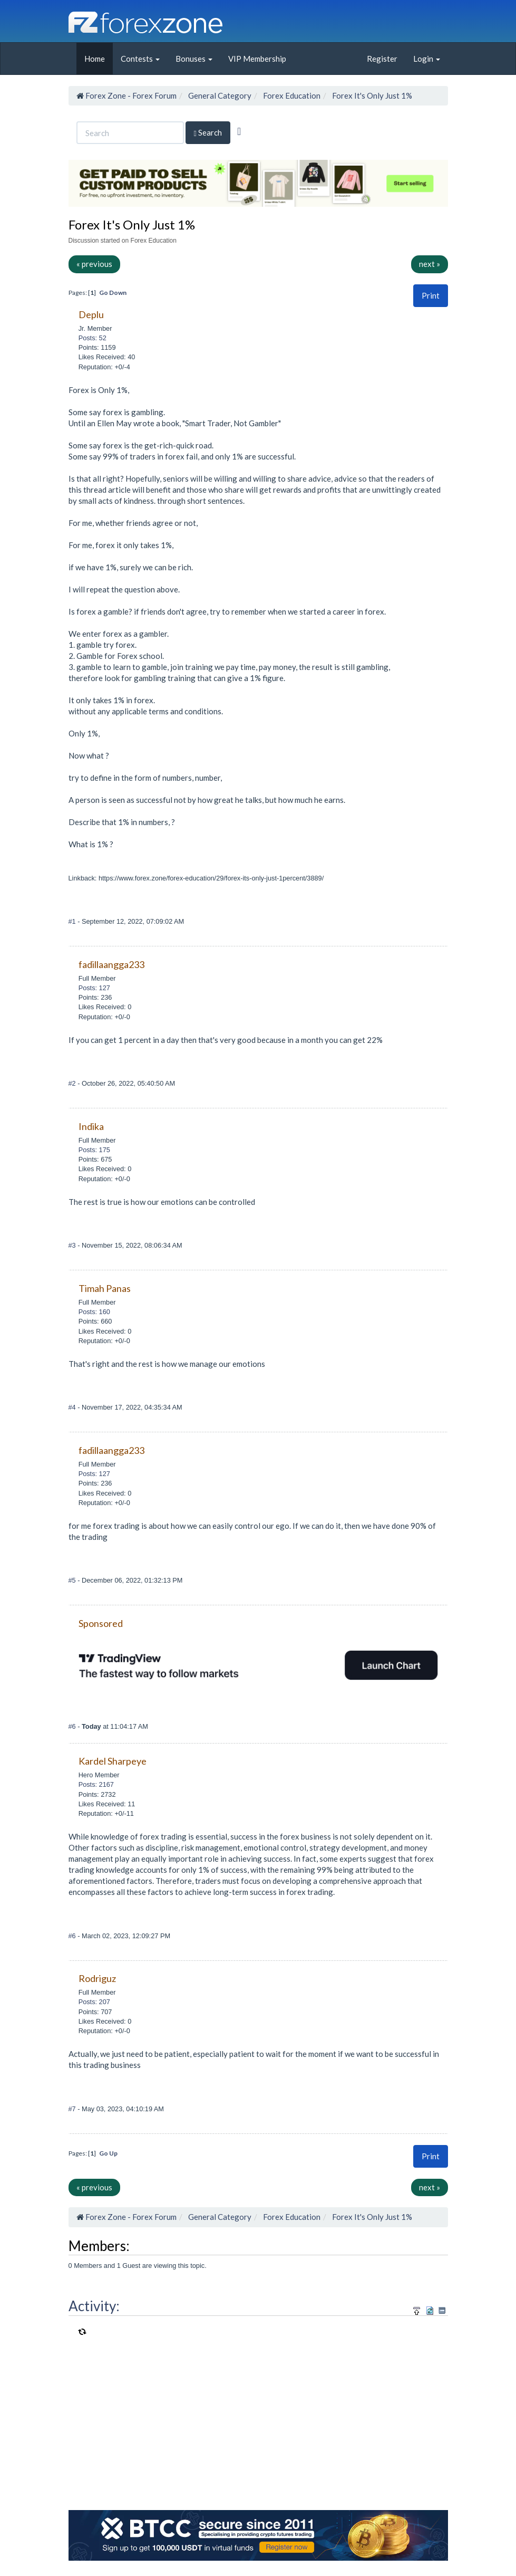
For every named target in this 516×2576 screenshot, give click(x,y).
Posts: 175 (94, 1150)
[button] (430, 295)
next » (429, 264)
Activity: (94, 2305)
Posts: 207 (94, 2002)
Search (208, 133)
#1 (73, 921)
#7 (73, 2109)
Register (382, 58)
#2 (73, 1083)
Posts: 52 (92, 338)
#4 (73, 1407)
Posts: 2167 (96, 1784)
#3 (73, 1245)
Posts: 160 (94, 1312)
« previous (94, 264)
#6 (73, 1726)
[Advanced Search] (239, 131)
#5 (73, 1580)
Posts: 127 (94, 988)
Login (426, 58)
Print (431, 295)
